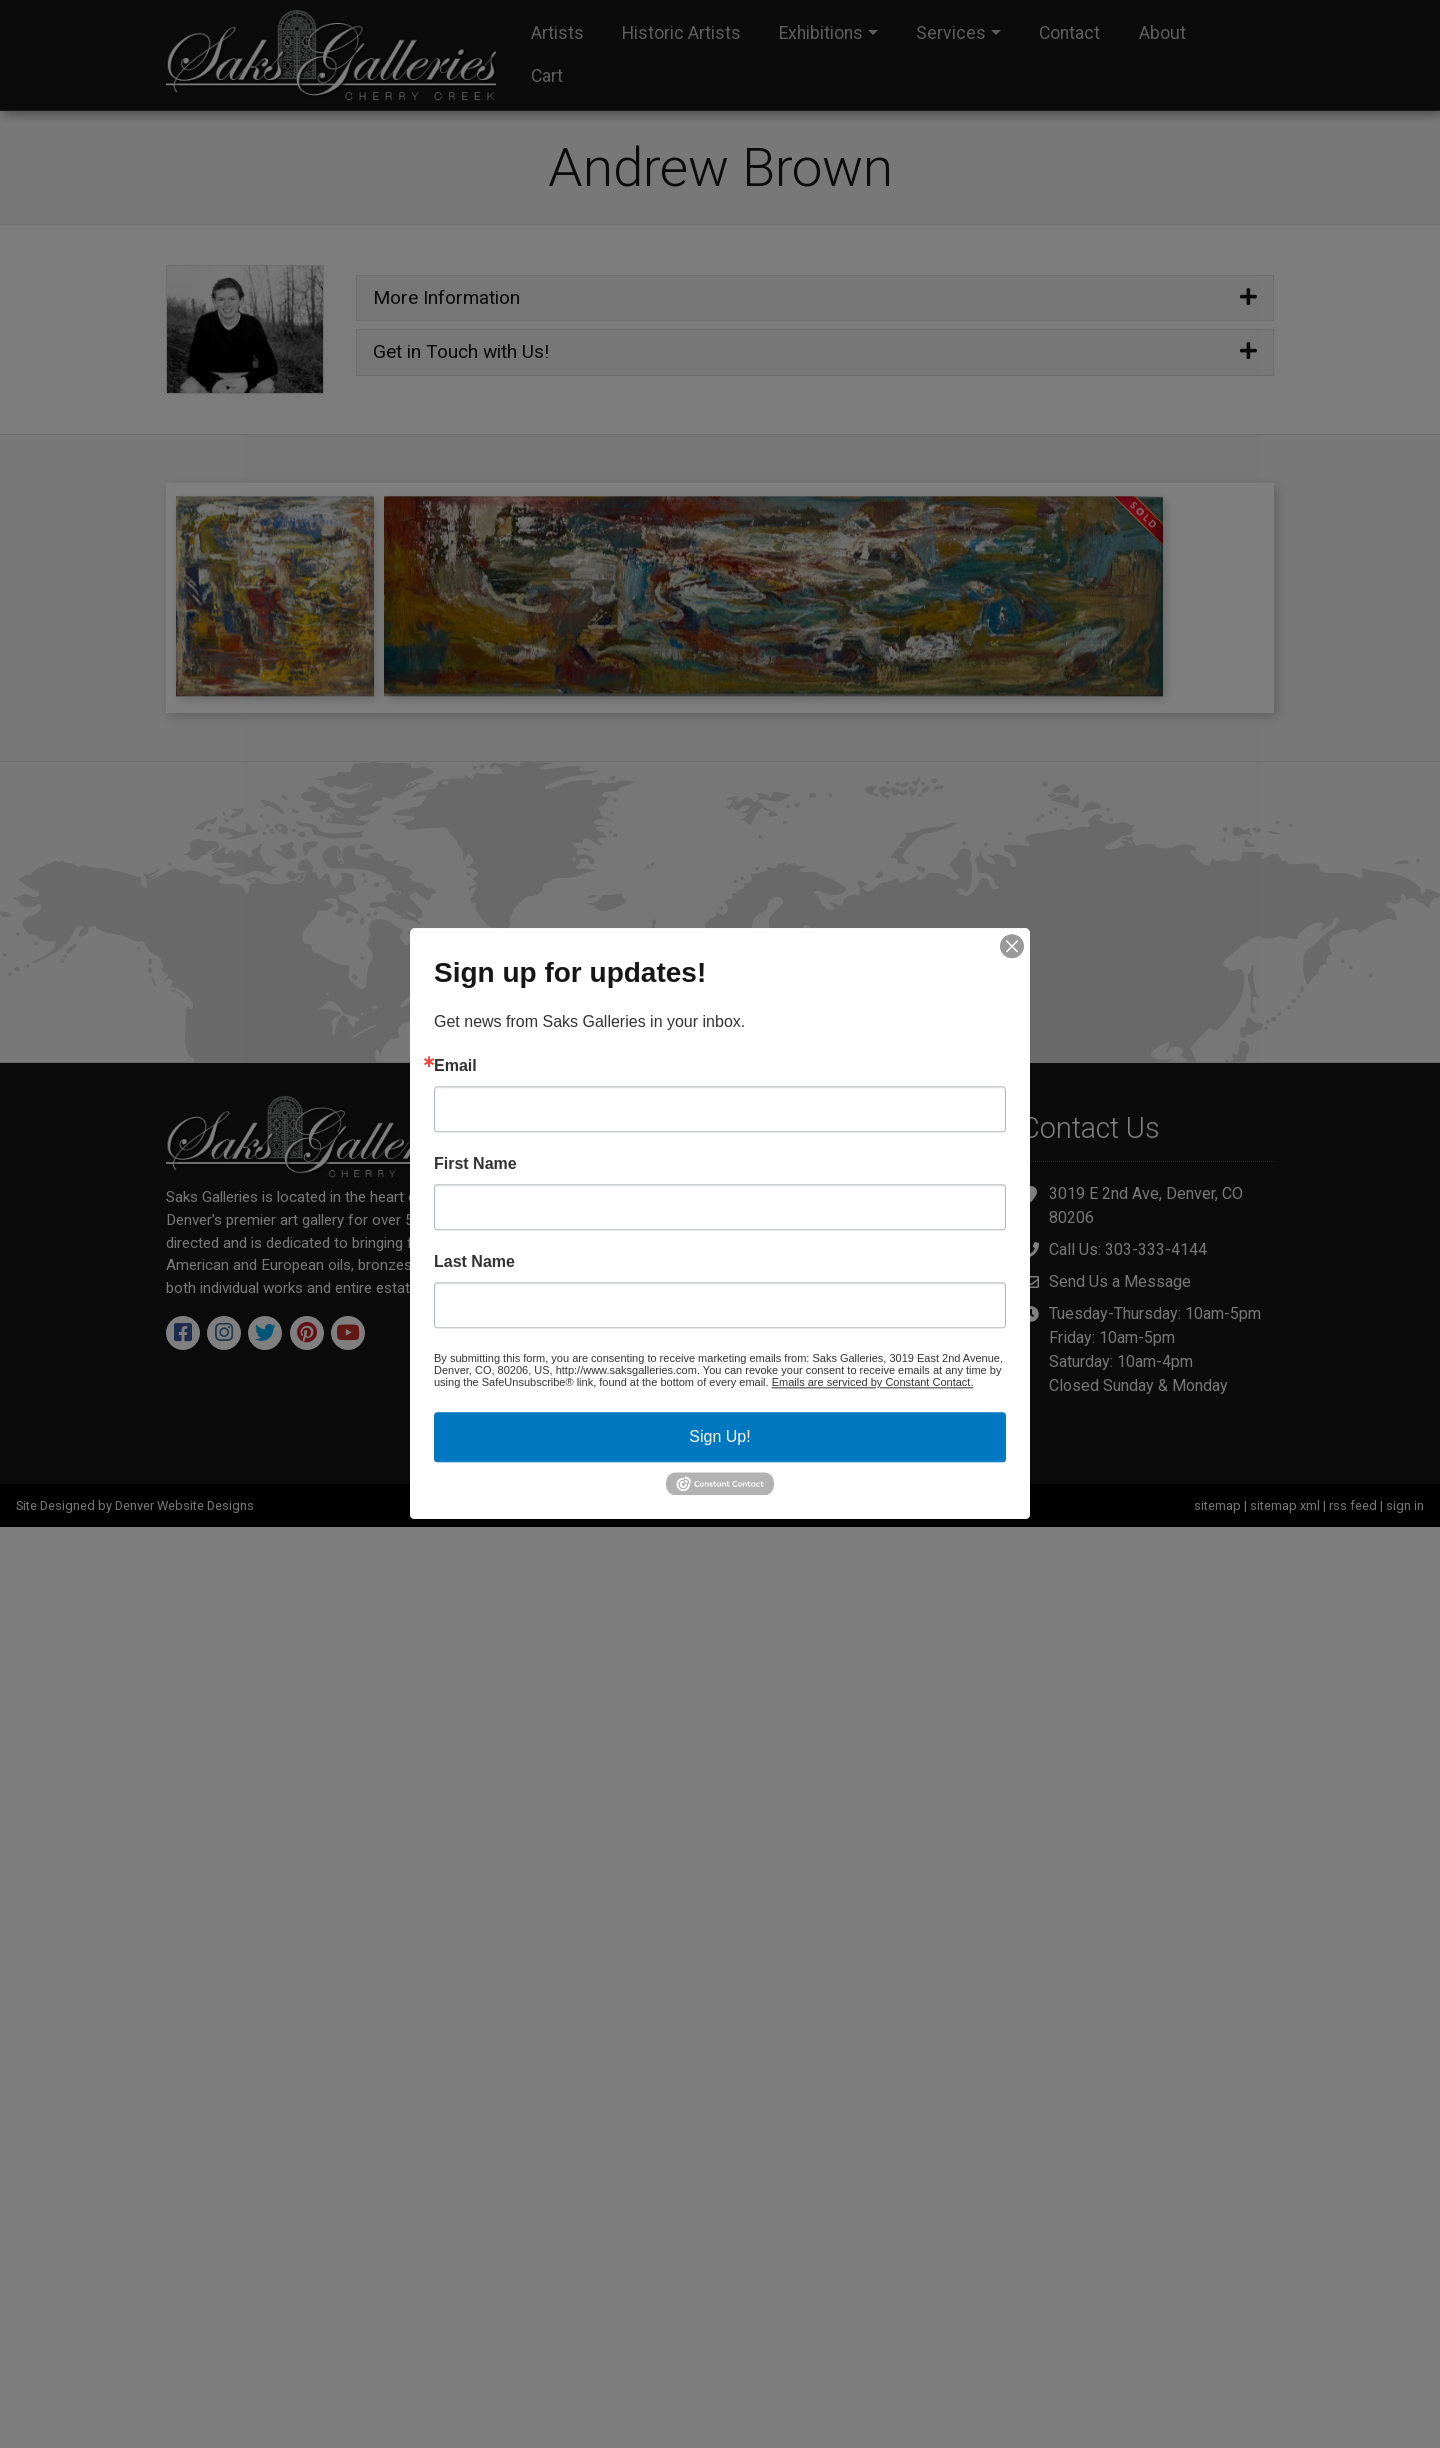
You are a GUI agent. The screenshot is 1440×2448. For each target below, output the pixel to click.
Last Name (474, 1262)
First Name (475, 1164)
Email (455, 1066)
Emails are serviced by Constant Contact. (873, 1382)
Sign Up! (719, 1436)
